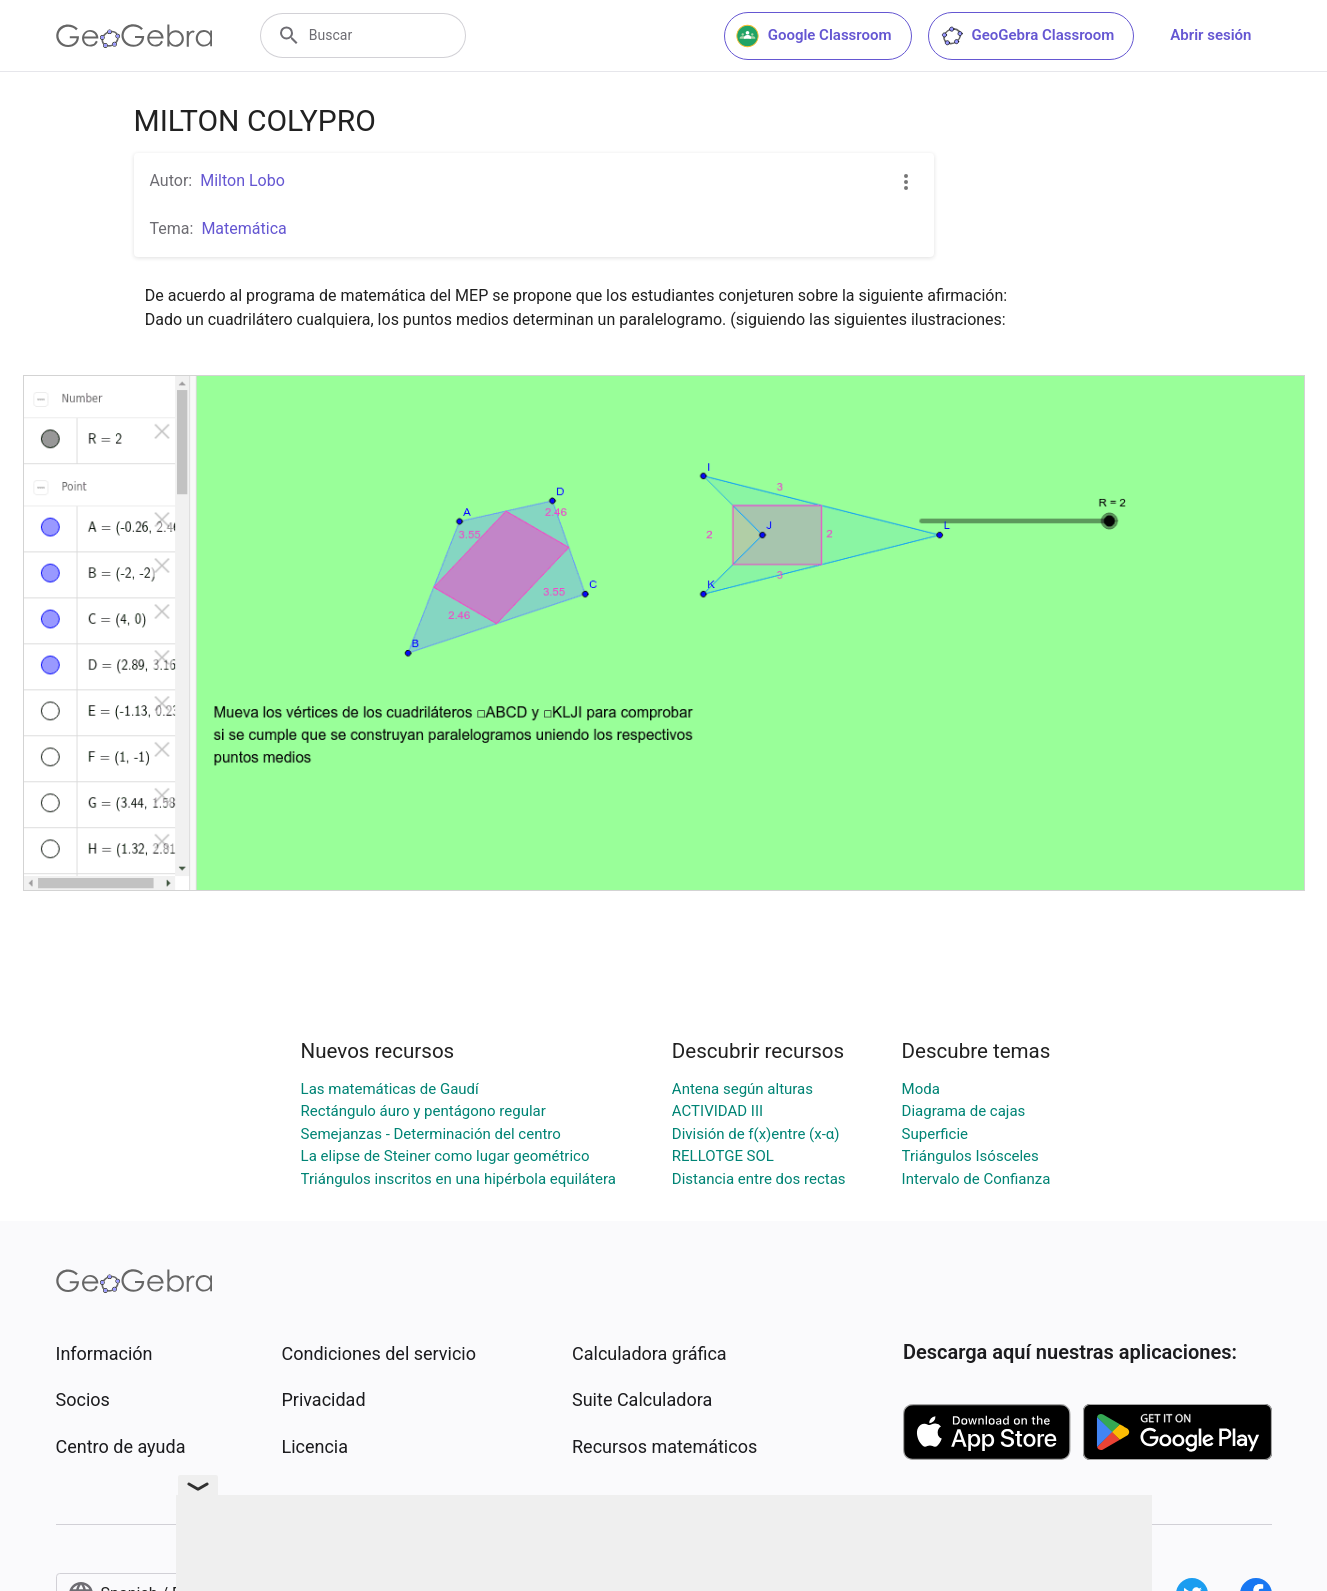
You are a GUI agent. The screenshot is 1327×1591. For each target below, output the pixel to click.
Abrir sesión (1210, 35)
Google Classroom (814, 36)
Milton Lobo (242, 180)
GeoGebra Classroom (1027, 36)
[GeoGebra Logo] (134, 36)
